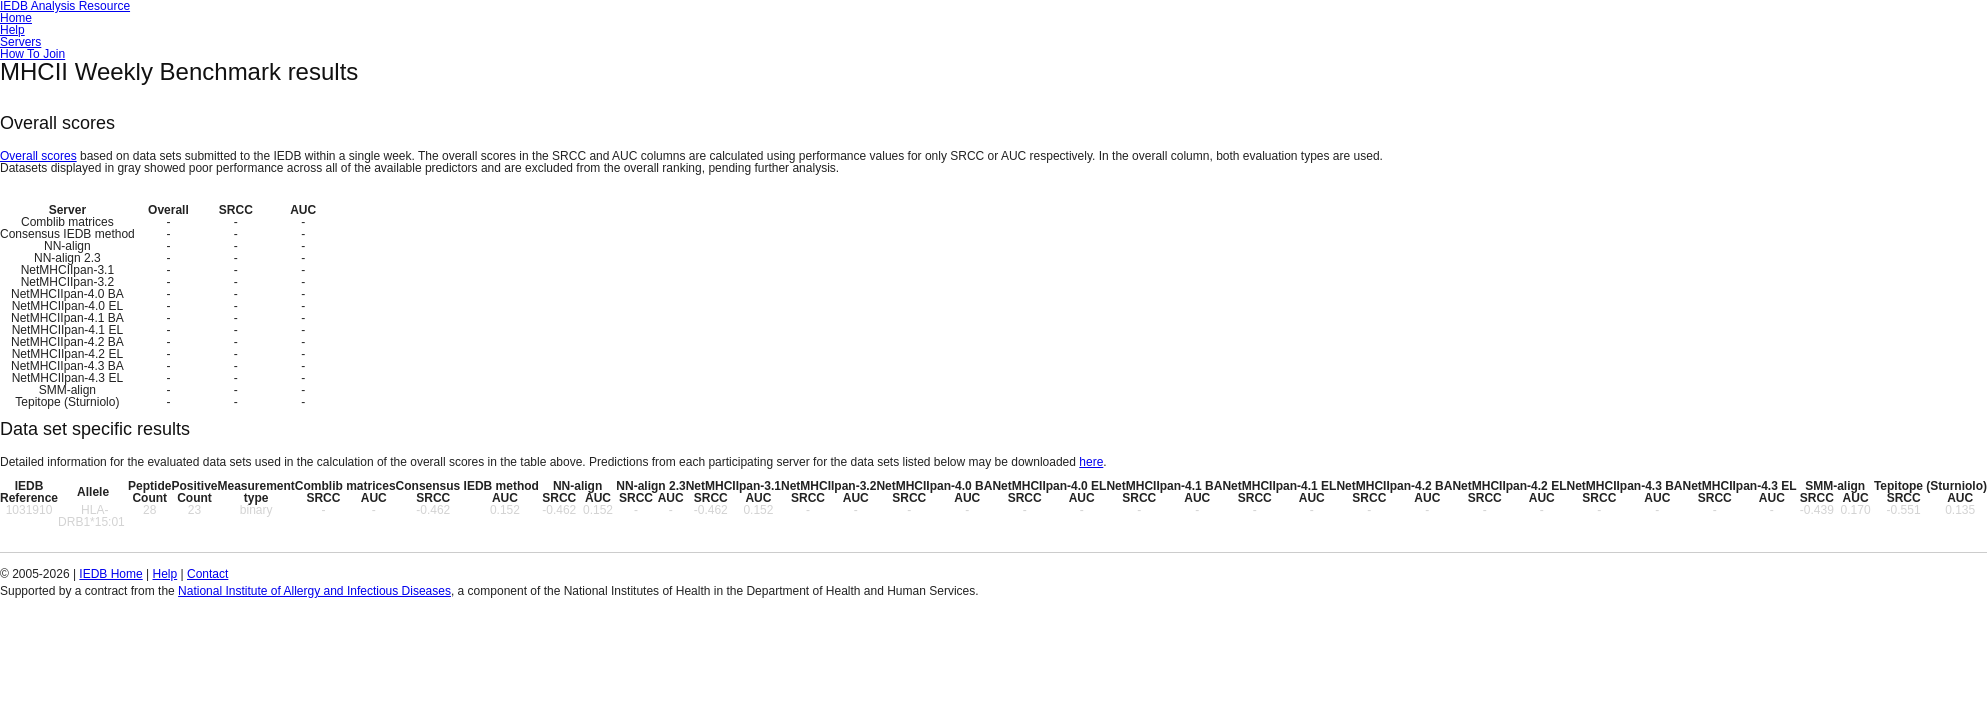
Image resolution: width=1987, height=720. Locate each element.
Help (12, 30)
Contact (207, 574)
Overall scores (38, 156)
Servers (20, 42)
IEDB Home (110, 574)
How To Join (32, 54)
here (1091, 462)
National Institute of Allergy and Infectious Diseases (314, 591)
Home (16, 18)
